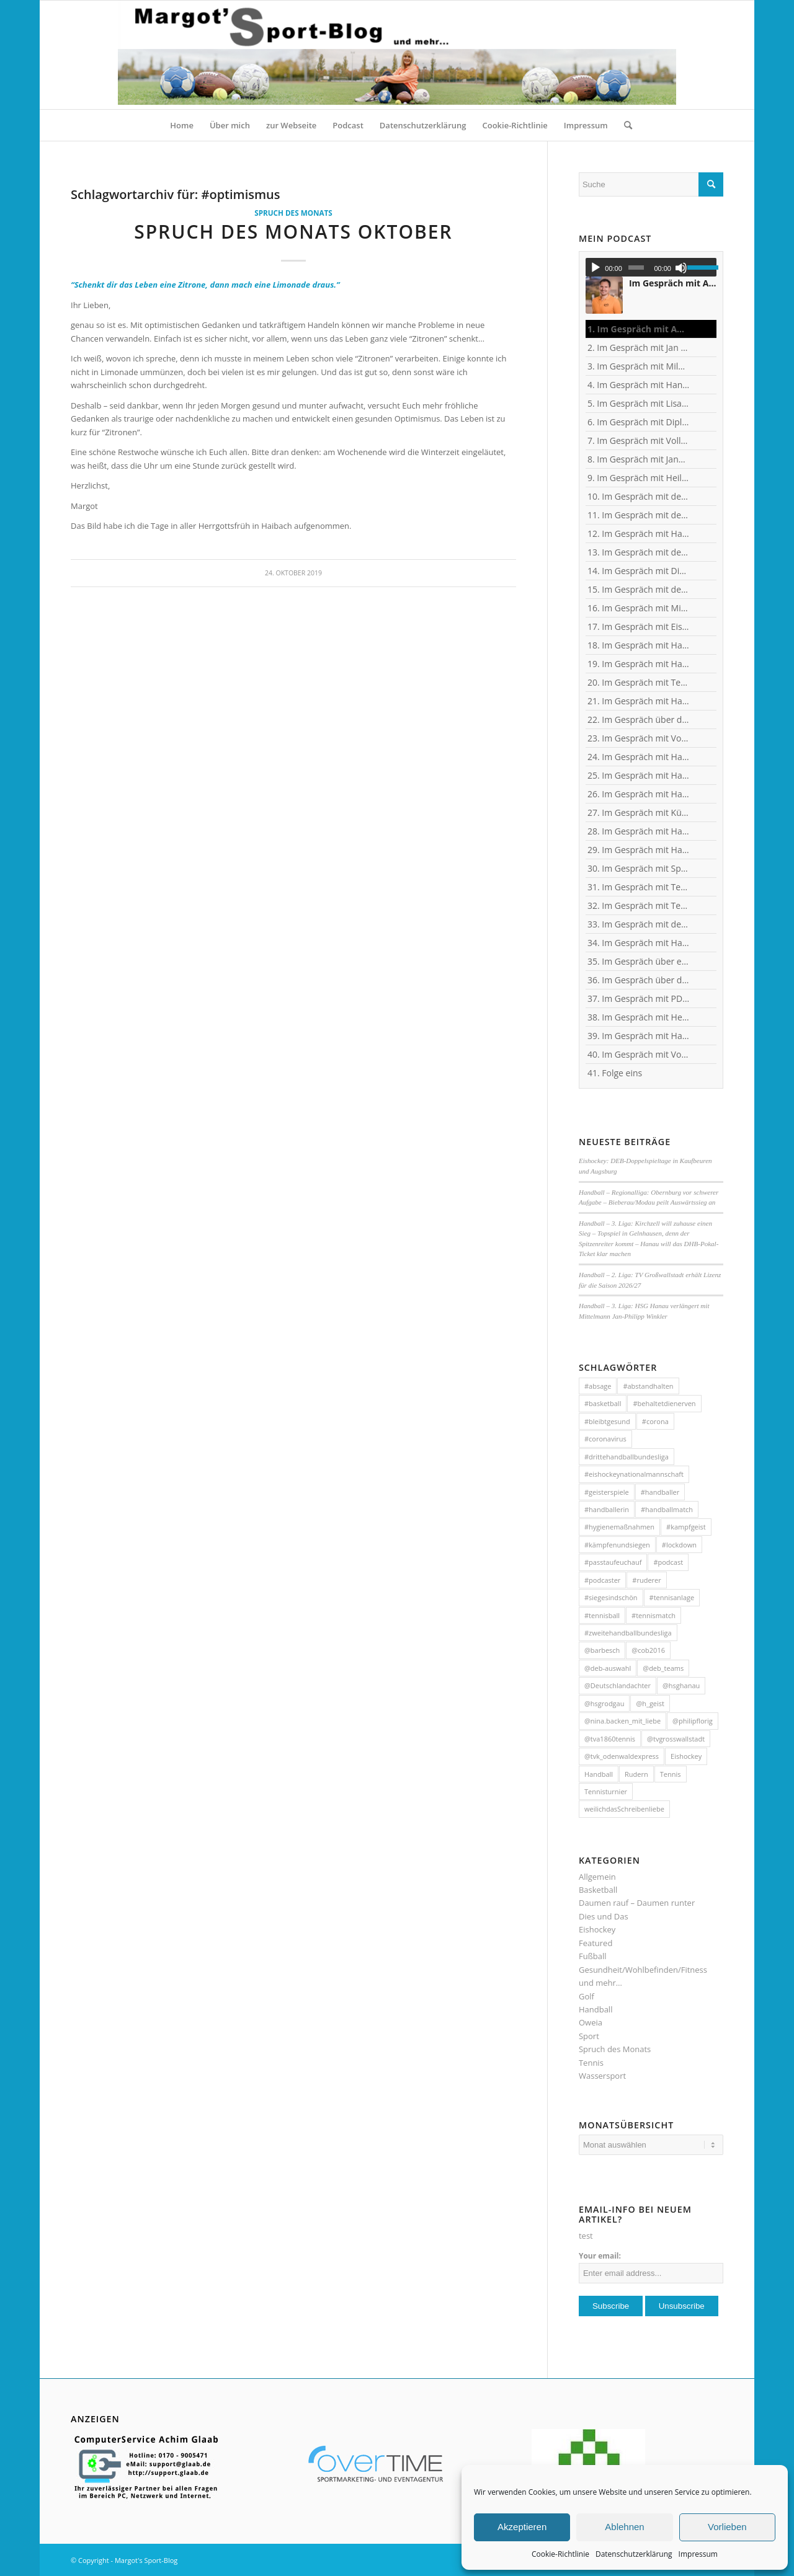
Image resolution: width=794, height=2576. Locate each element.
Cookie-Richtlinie (560, 2554)
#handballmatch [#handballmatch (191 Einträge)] (667, 1509)
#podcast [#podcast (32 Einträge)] (668, 1562)
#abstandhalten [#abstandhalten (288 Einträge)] (648, 1386)
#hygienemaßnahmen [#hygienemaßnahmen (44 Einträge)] (619, 1526)
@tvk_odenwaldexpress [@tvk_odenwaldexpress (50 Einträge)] (621, 1756)
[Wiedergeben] (595, 268)
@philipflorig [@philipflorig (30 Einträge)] (692, 1720)
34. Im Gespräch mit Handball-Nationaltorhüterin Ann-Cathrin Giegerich (638, 943)
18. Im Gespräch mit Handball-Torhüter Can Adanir (638, 645)
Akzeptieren (521, 2526)
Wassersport (602, 2075)
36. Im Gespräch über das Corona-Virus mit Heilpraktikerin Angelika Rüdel (638, 980)
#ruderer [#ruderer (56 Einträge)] (646, 1580)
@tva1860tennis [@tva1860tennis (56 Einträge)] (609, 1738)
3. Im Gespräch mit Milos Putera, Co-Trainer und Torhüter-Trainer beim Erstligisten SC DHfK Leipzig (638, 366)
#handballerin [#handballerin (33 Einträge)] (606, 1509)
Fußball (593, 1956)
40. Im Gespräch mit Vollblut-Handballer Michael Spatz (638, 1054)
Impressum (698, 2554)
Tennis (591, 2062)
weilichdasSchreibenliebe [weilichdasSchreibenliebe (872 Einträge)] (624, 1808)
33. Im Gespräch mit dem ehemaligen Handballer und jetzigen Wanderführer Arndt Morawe (638, 924)
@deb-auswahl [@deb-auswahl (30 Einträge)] (607, 1668)
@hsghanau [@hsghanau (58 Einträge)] (681, 1685)
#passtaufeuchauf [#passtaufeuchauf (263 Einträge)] (612, 1562)
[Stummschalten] (681, 268)
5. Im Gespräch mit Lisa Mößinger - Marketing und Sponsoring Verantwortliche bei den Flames (638, 403)
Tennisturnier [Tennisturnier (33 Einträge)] (605, 1791)
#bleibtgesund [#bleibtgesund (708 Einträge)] (607, 1421)
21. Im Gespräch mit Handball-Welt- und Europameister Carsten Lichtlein (638, 701)
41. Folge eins (614, 1073)
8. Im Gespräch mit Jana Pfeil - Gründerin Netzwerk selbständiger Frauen (638, 459)
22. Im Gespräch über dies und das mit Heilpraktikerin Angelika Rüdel (638, 719)
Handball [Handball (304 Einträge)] (598, 1774)
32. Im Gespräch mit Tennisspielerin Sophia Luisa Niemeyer (638, 905)
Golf (586, 1996)
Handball (595, 2009)
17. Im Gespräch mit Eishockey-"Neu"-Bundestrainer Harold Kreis (638, 626)
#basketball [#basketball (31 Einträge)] (602, 1403)
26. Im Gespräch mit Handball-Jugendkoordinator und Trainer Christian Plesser (638, 794)
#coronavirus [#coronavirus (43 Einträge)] (605, 1438)
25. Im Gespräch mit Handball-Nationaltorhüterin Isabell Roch (638, 775)
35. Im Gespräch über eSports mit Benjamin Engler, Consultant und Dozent (638, 961)
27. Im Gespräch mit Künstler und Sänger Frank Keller (638, 812)
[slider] (636, 267)
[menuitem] (182, 125)
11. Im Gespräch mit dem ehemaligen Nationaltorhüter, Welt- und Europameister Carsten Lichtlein (638, 515)
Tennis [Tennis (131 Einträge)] (670, 1774)
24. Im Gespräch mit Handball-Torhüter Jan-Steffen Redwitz (638, 757)
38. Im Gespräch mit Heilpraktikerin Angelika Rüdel (638, 1017)
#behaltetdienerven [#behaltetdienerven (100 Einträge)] (664, 1403)
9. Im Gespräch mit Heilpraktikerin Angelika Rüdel (638, 478)
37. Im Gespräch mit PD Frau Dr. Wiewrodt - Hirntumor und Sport (638, 998)
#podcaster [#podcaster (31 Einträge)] (602, 1580)
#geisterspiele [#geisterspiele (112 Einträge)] (606, 1492)
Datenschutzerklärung (634, 2554)
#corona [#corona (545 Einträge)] (655, 1421)
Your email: (600, 2256)
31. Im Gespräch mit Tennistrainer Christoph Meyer (638, 887)
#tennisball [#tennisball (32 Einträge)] (602, 1615)
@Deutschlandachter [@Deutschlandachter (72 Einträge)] (617, 1685)
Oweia (590, 2022)
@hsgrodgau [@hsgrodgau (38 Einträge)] (604, 1703)
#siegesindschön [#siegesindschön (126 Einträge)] (611, 1597)
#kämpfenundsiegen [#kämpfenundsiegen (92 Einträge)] (617, 1544)
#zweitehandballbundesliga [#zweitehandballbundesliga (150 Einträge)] (628, 1632)
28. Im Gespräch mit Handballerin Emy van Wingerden (638, 831)
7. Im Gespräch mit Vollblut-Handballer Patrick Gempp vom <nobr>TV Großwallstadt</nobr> (638, 440)
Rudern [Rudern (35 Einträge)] (636, 1774)
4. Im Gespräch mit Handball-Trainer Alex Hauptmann (638, 385)
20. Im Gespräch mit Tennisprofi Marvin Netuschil (638, 682)
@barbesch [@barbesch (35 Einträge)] (602, 1650)
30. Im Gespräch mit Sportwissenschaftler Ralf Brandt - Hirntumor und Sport (638, 868)
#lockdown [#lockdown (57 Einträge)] (679, 1544)
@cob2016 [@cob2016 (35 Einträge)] (648, 1650)
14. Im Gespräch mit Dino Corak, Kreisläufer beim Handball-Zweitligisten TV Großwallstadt (638, 571)
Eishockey (597, 1929)
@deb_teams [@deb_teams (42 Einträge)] (663, 1668)
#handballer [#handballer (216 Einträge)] (660, 1492)
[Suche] (624, 125)
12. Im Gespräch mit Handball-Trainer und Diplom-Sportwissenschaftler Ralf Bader (638, 533)
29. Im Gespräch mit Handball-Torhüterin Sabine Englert (638, 850)
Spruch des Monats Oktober (293, 231)
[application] (651, 267)
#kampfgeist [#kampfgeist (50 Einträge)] (686, 1526)
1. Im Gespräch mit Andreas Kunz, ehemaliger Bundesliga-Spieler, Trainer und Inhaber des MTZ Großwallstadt (638, 329)
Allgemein (597, 1876)
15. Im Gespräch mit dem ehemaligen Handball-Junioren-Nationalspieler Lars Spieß (638, 589)
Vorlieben (727, 2526)
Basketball (598, 1889)
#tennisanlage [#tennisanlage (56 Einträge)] (672, 1597)
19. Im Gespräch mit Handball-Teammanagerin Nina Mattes (638, 664)
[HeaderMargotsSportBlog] (397, 55)
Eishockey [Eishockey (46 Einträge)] (686, 1756)
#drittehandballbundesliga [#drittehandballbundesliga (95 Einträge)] (626, 1456)
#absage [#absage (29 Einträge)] (597, 1386)
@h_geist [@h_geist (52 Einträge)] (650, 1703)
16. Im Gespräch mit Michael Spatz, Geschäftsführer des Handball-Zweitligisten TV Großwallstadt (638, 608)
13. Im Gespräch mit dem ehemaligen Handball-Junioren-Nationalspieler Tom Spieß (638, 552)
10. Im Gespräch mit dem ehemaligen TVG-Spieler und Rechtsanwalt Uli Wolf (638, 496)
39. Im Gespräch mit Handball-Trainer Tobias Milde (638, 1036)
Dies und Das (603, 1916)
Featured (595, 1943)
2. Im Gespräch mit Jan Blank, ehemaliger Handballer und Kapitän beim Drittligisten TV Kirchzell (638, 347)
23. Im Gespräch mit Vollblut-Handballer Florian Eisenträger (638, 738)
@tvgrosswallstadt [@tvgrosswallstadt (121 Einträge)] (676, 1738)
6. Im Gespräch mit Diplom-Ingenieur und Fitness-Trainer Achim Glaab (638, 422)
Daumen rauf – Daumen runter (637, 1902)
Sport (589, 2036)
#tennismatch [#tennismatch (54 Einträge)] (653, 1615)
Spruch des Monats (293, 213)
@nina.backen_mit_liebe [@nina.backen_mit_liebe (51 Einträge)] (622, 1720)
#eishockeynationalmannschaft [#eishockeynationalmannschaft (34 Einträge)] (634, 1474)
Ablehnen (624, 2526)
